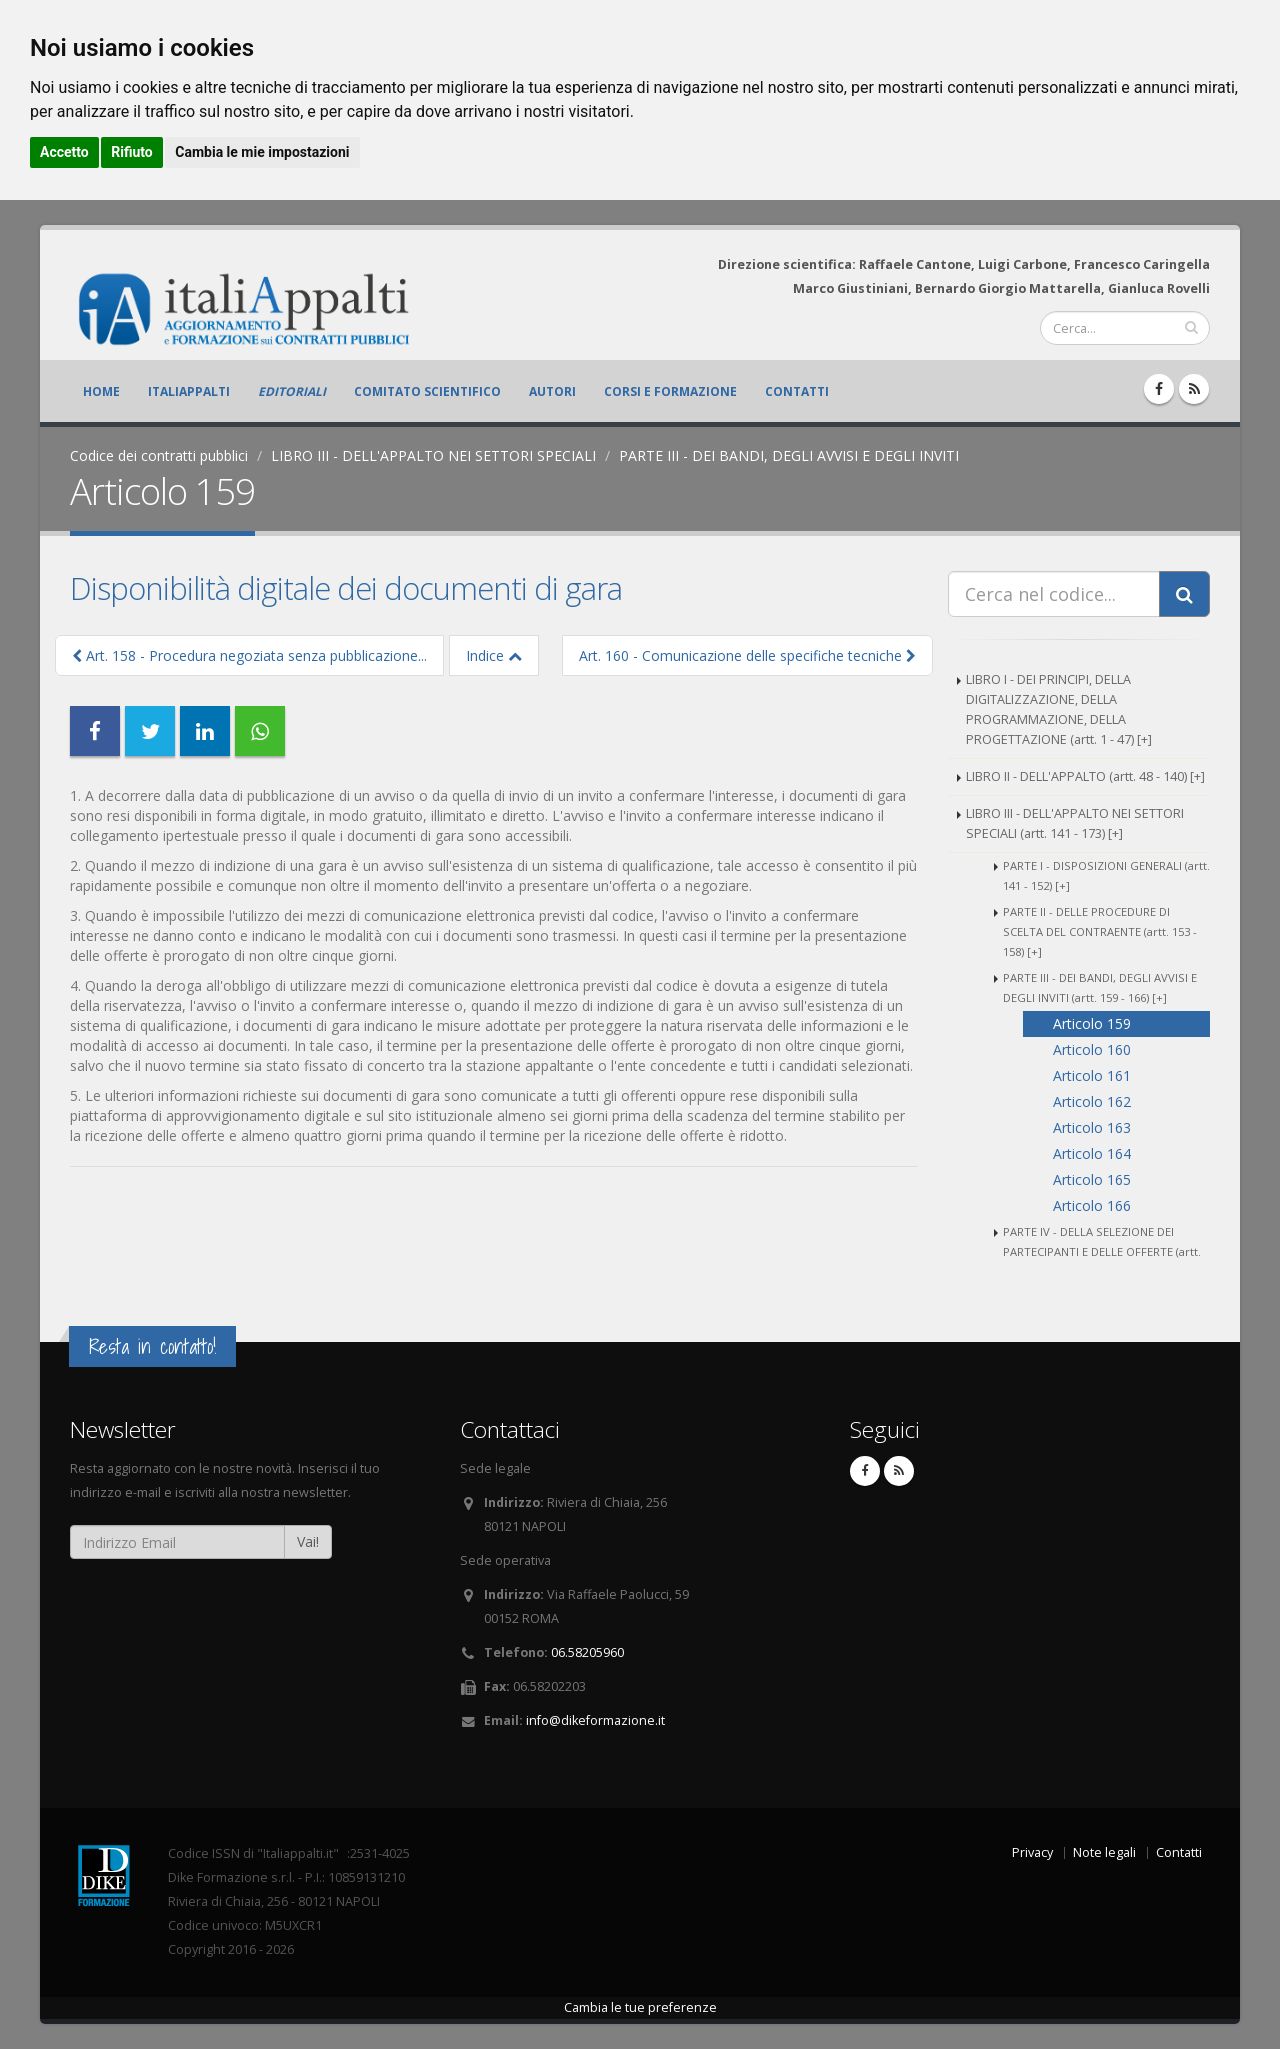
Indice (494, 655)
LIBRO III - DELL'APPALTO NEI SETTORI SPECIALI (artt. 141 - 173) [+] (1075, 823)
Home (101, 391)
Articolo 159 (1092, 1023)
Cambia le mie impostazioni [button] (262, 152)
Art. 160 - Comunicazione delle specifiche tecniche (747, 655)
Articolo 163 (1092, 1127)
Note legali (1104, 1852)
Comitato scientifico (427, 391)
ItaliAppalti (189, 391)
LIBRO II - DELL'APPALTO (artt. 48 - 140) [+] (1085, 776)
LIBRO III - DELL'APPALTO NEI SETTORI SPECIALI (433, 455)
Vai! (308, 1541)
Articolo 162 (1092, 1101)
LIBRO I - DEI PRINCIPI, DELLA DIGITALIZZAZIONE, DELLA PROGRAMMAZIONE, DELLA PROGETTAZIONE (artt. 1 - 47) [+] (1059, 709)
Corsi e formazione (670, 391)
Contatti (797, 391)
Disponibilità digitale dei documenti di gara (346, 588)
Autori (552, 391)
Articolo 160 (1092, 1049)
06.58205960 (587, 1652)
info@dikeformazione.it (595, 1720)
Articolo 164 (1092, 1153)
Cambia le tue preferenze (640, 2007)
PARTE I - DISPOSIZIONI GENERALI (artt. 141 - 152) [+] (1106, 875)
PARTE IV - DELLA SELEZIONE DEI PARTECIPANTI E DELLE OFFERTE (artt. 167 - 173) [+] (1102, 1251)
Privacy (1032, 1852)
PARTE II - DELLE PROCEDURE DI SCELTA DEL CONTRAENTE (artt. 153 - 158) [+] (1100, 931)
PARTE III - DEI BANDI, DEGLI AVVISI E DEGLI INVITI (789, 455)
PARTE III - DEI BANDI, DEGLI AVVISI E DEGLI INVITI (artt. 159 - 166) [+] (1100, 987)
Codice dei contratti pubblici (159, 455)
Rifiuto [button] (132, 152)
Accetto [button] (64, 152)
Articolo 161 (1092, 1075)
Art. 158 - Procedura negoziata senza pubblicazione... (249, 655)
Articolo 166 (1092, 1205)
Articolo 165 (1092, 1179)
